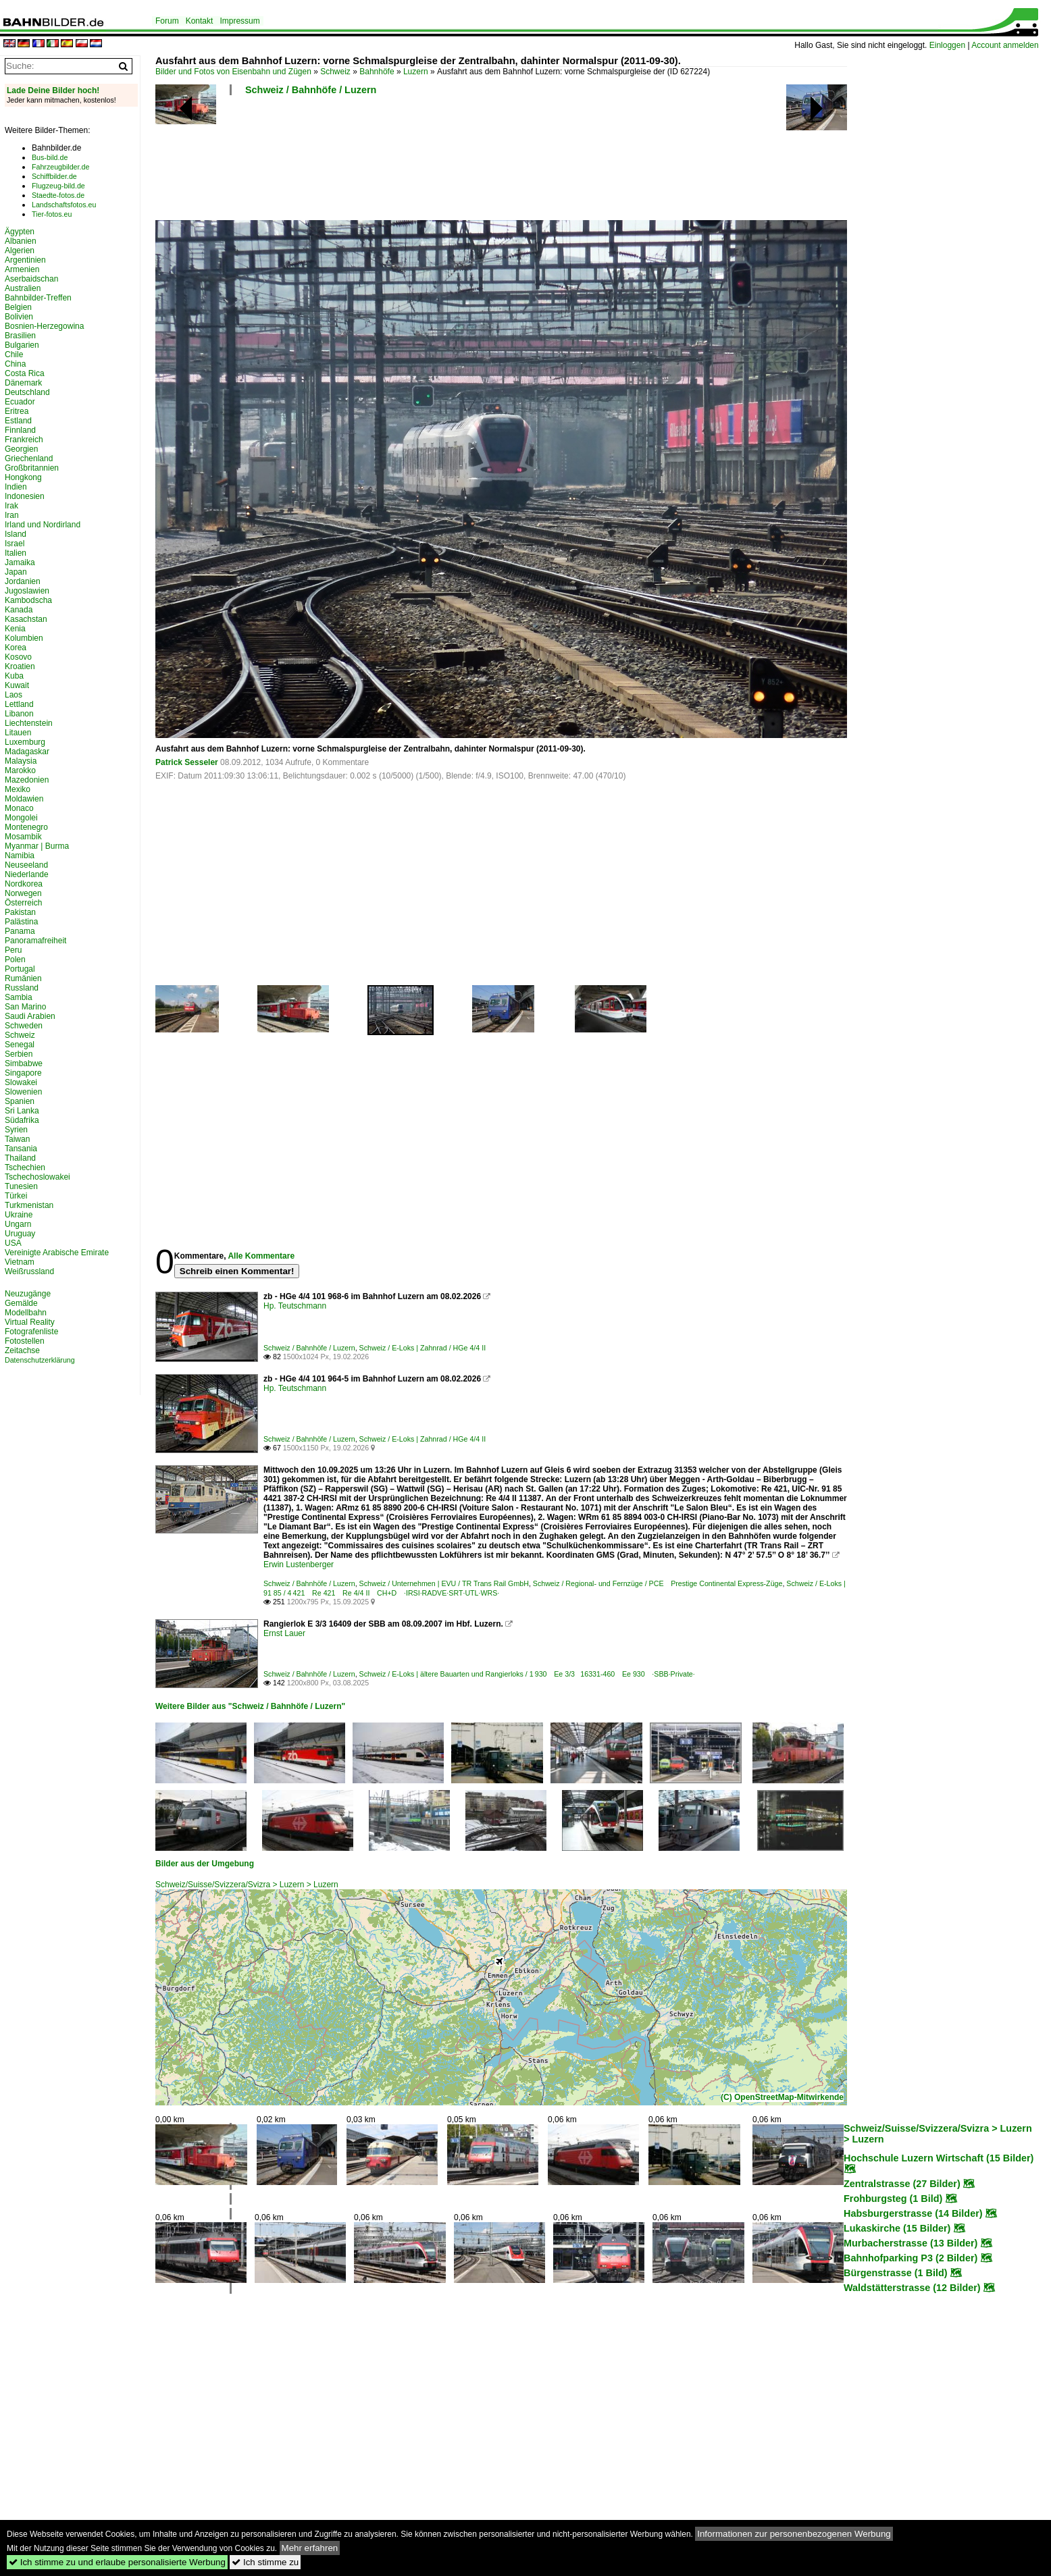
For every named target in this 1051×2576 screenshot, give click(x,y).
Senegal (19, 1044)
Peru (13, 950)
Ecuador (20, 401)
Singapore (23, 1073)
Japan (16, 572)
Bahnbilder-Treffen (38, 298)
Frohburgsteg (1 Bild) (893, 2198)
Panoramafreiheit (35, 940)
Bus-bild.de (50, 157)
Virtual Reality (30, 1322)
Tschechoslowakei (37, 1177)
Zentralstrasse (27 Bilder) (902, 2183)
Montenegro (26, 827)
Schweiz (335, 71)
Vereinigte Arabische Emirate (57, 1252)
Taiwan (17, 1139)
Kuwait (17, 685)
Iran (12, 515)
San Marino (25, 1006)
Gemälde (21, 1303)
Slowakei (21, 1082)
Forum (167, 21)
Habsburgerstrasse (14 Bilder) (913, 2213)
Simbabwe (24, 1063)
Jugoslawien (27, 591)
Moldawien (24, 799)
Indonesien (25, 496)
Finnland (20, 430)
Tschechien (25, 1167)
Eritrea (16, 411)
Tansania (21, 1148)
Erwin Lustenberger (298, 1564)
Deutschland (27, 392)
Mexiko (17, 789)
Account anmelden (1004, 45)
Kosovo (18, 657)
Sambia (18, 997)
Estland (18, 420)
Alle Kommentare (261, 1256)
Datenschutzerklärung (40, 1360)
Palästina (21, 921)
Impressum (239, 21)
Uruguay (20, 1233)
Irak (11, 505)
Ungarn (18, 1224)
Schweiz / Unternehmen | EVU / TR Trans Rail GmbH (444, 1583)
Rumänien (23, 978)
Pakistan (20, 912)
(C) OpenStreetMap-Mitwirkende (782, 2097)
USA (13, 1243)
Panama (20, 931)
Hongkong (23, 477)
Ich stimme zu (265, 2562)
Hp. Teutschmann (294, 1306)
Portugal (20, 969)
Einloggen (947, 45)
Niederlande (27, 874)
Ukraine (18, 1214)
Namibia (19, 855)
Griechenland (29, 458)
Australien (23, 288)
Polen (15, 959)
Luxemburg (25, 742)
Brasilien (20, 335)
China (15, 364)
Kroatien (20, 666)
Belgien (18, 307)
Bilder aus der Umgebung (204, 1863)
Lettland (19, 704)
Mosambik (23, 836)
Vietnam (19, 1262)
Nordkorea (24, 884)
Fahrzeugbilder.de (60, 167)
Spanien (19, 1101)
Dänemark (23, 383)
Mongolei (21, 817)
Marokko (20, 770)
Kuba (14, 676)
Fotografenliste (31, 1331)
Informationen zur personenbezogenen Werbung (794, 2534)
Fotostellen (25, 1341)
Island (15, 534)
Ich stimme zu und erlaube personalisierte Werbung (117, 2562)
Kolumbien (24, 638)
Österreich (23, 903)
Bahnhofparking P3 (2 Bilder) (910, 2258)
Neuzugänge (28, 1293)
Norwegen (23, 893)
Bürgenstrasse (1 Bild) (896, 2272)
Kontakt (199, 21)
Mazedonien (27, 780)
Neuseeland (26, 865)
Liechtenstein (29, 723)
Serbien (18, 1054)
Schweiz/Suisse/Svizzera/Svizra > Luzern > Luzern (246, 1884)
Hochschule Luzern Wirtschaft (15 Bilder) (938, 2158)
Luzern (415, 71)
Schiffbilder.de (54, 176)
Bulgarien (22, 345)
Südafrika (22, 1120)
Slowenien (23, 1092)
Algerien (19, 250)
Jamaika (20, 562)
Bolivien (19, 316)
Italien (15, 553)
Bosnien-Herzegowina (44, 326)
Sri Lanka (22, 1110)
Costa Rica (25, 373)
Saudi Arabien (30, 1016)
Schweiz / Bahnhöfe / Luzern (310, 89)
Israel (14, 543)
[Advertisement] (501, 162)
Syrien (16, 1129)
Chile (14, 354)
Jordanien (23, 581)
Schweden (24, 1025)
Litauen (18, 732)
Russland (22, 988)
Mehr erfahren (310, 2548)
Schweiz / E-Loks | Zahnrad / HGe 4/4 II (422, 1348)
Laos (13, 695)
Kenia (15, 628)
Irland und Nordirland (42, 524)
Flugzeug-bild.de (58, 186)
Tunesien (21, 1186)
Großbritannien (32, 468)
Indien (16, 487)
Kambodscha (28, 600)
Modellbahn (26, 1312)
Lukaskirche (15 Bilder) (897, 2228)
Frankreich (24, 439)
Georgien (21, 449)
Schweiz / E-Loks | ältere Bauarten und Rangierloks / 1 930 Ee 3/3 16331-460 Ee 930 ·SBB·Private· (527, 1674)
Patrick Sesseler (186, 762)
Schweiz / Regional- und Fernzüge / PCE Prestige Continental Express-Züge (658, 1583)
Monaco (19, 808)
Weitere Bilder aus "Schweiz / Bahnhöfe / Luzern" (250, 1706)
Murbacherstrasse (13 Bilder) (910, 2243)
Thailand (20, 1158)
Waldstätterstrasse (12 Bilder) (912, 2287)
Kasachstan (26, 619)
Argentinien (25, 260)
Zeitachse (22, 1350)
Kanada (18, 609)
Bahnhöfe (376, 71)
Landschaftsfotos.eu (64, 205)
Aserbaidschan (31, 279)
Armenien (22, 269)
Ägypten (19, 231)
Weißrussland (29, 1271)
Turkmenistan (29, 1205)
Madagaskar (27, 751)
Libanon (19, 713)
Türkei (16, 1196)
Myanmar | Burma (37, 846)
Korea (15, 647)
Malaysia (20, 761)
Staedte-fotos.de (58, 195)
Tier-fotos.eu (52, 214)
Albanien (20, 241)
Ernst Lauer (284, 1633)
